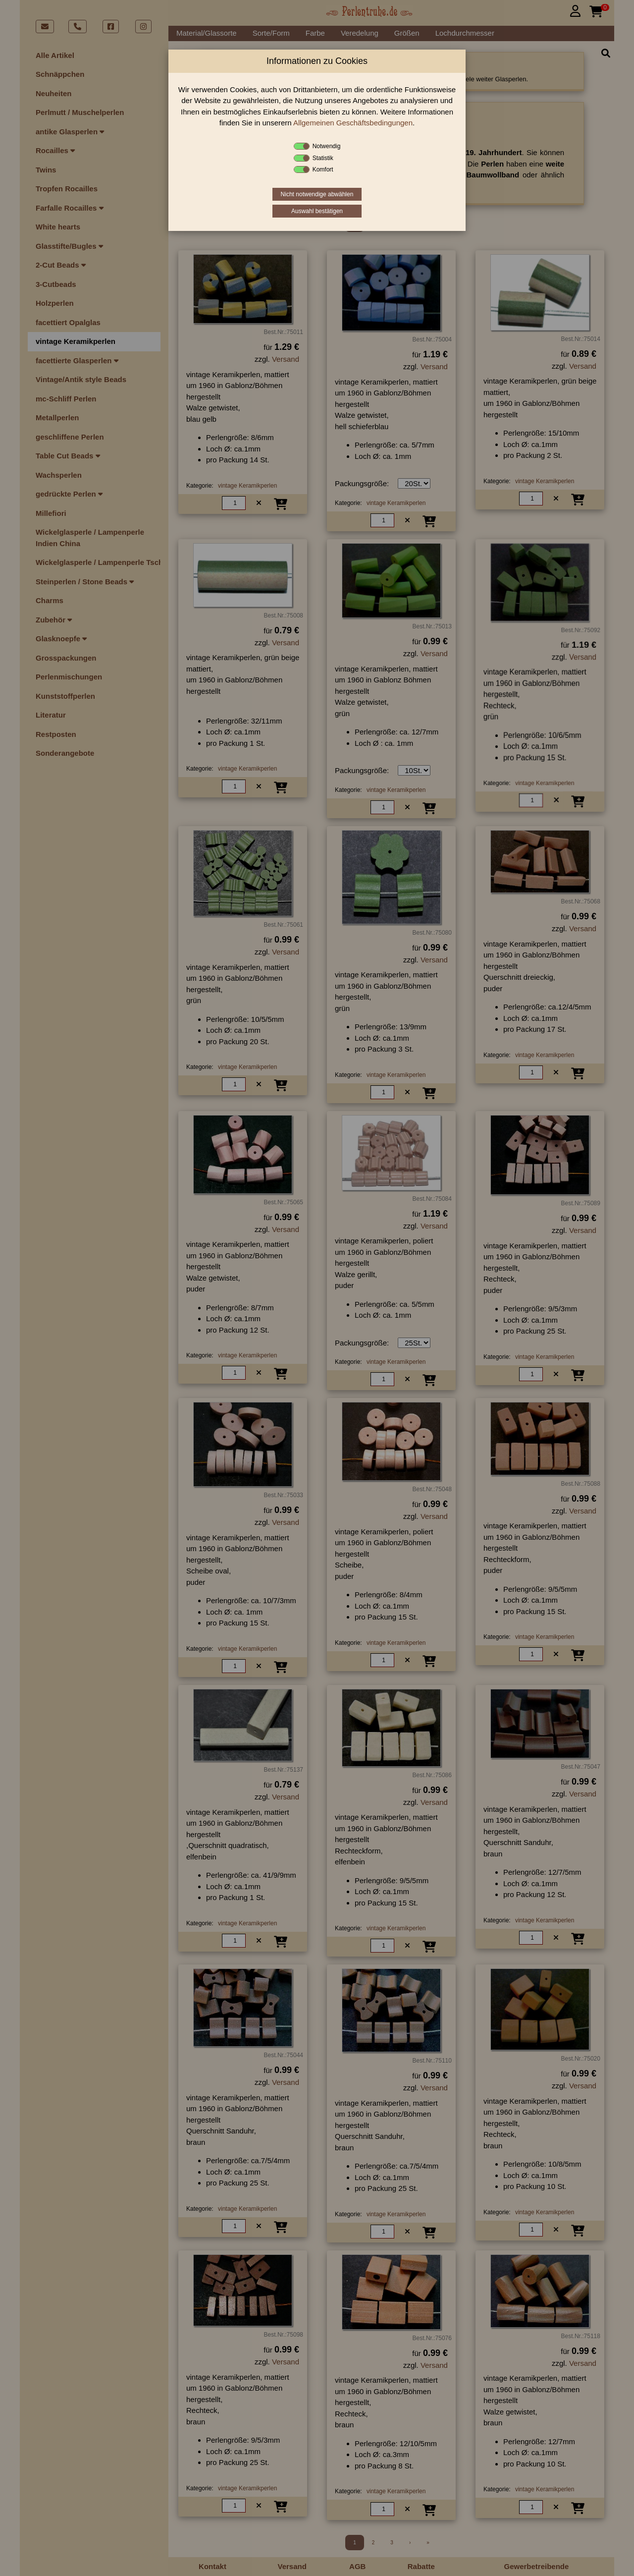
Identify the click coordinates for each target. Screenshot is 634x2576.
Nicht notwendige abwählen (317, 194)
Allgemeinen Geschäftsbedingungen (353, 122)
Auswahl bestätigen (317, 211)
